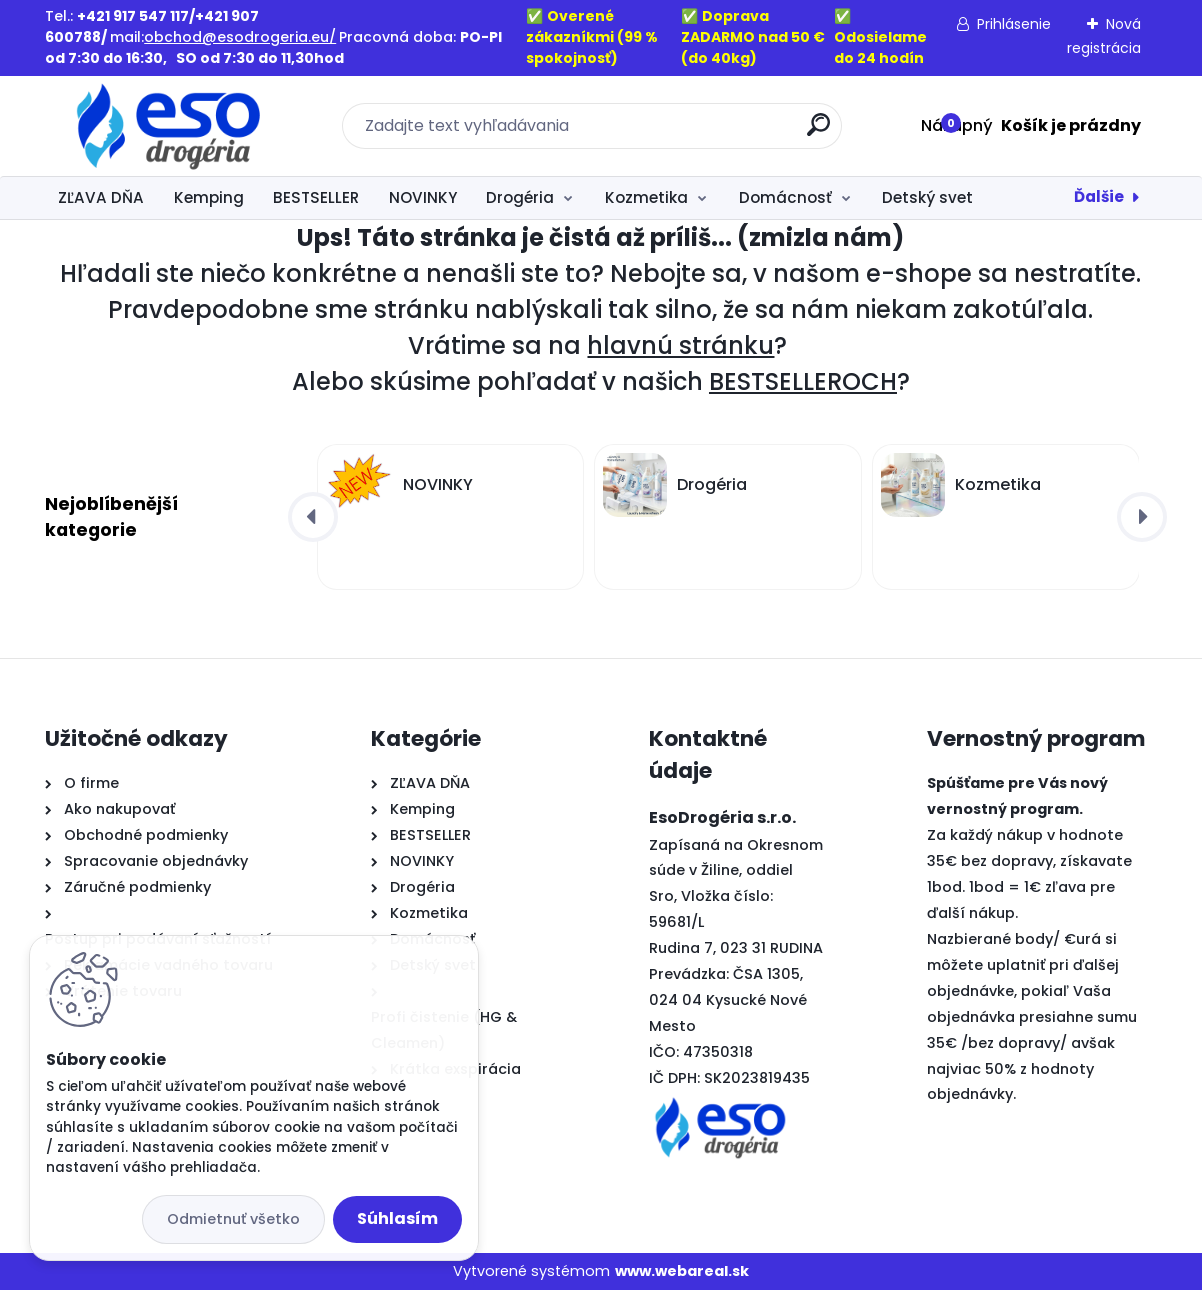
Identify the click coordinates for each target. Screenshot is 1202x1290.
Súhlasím (397, 1218)
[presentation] (313, 517)
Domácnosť (785, 197)
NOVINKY (423, 197)
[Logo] (167, 126)
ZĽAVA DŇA (101, 197)
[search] (818, 132)
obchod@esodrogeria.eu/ (240, 37)
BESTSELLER (316, 197)
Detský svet (927, 197)
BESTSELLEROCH (803, 381)
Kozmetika (646, 197)
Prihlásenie (1014, 24)
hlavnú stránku (680, 345)
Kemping (209, 197)
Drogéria (520, 197)
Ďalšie (1099, 196)
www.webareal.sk (682, 1271)
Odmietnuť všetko (233, 1219)
